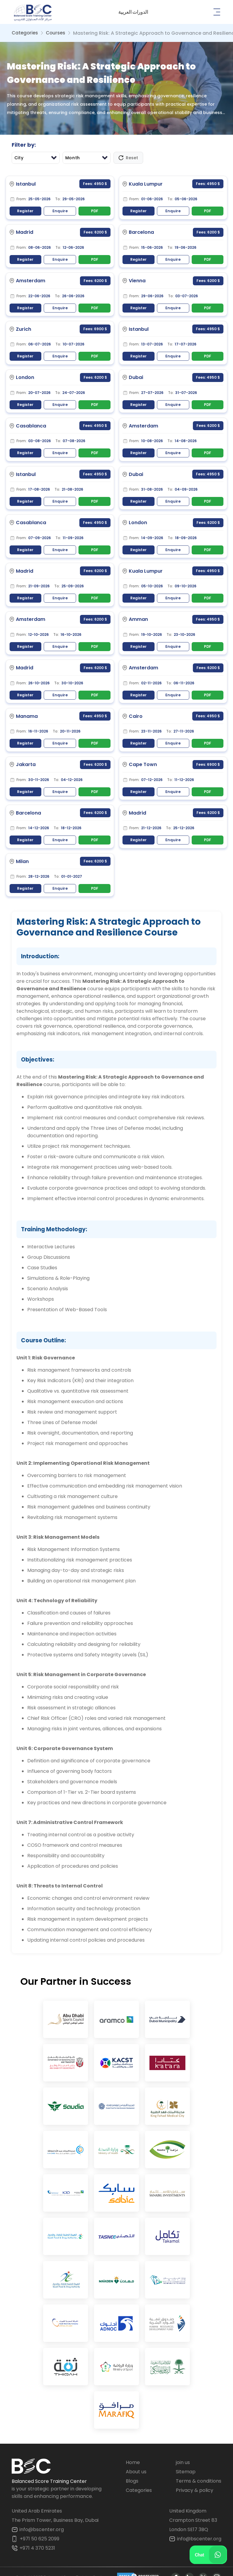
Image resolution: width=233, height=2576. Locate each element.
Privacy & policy (194, 2478)
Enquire (60, 210)
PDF (94, 210)
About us (136, 2460)
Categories (25, 33)
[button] (133, 12)
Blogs (132, 2469)
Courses (55, 33)
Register (25, 210)
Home (133, 2450)
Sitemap (186, 2460)
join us (183, 2450)
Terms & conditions (198, 2469)
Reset (128, 158)
